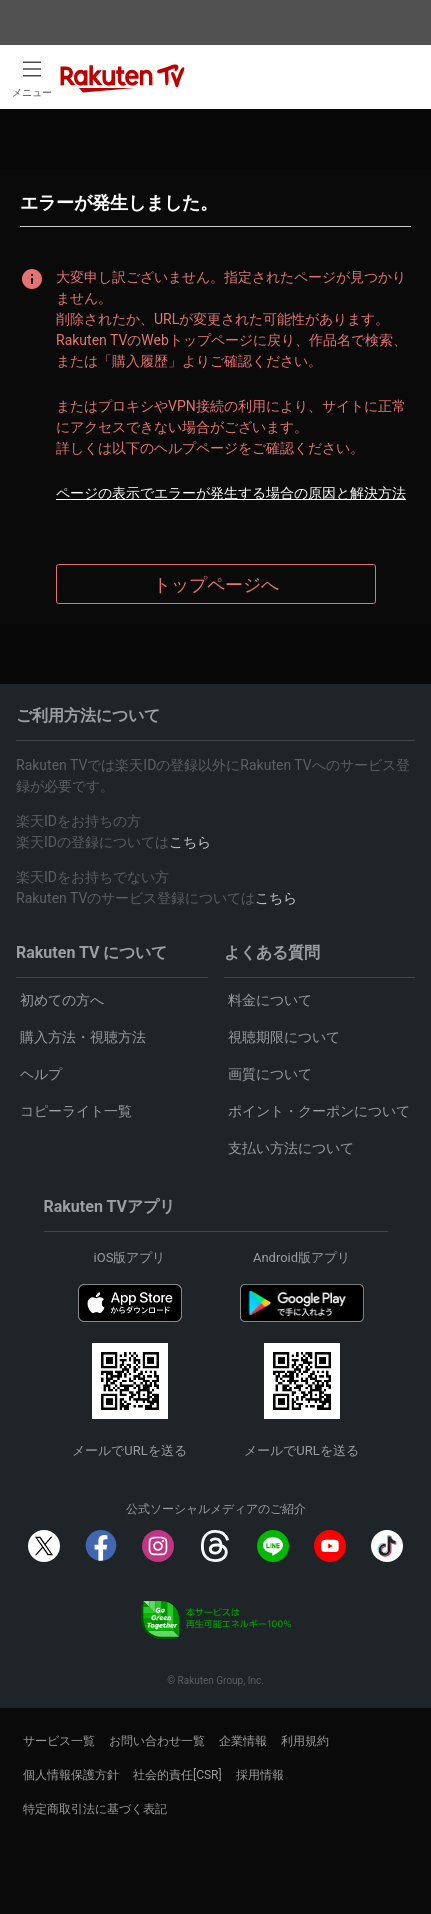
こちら (190, 842)
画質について (270, 1074)
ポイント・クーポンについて (319, 1111)
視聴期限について (284, 1037)
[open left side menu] (32, 77)
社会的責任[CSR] (177, 1775)
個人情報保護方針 (71, 1775)
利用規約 (305, 1741)
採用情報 (260, 1775)
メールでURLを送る (129, 1450)
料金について (270, 1000)
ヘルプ (41, 1074)
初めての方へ (62, 1000)
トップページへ (216, 584)
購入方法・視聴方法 (83, 1037)
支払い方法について (291, 1148)
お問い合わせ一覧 (157, 1741)
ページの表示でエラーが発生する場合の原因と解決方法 (231, 493)
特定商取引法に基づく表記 (95, 1809)
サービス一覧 (59, 1741)
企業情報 (243, 1741)
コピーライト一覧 (76, 1111)
